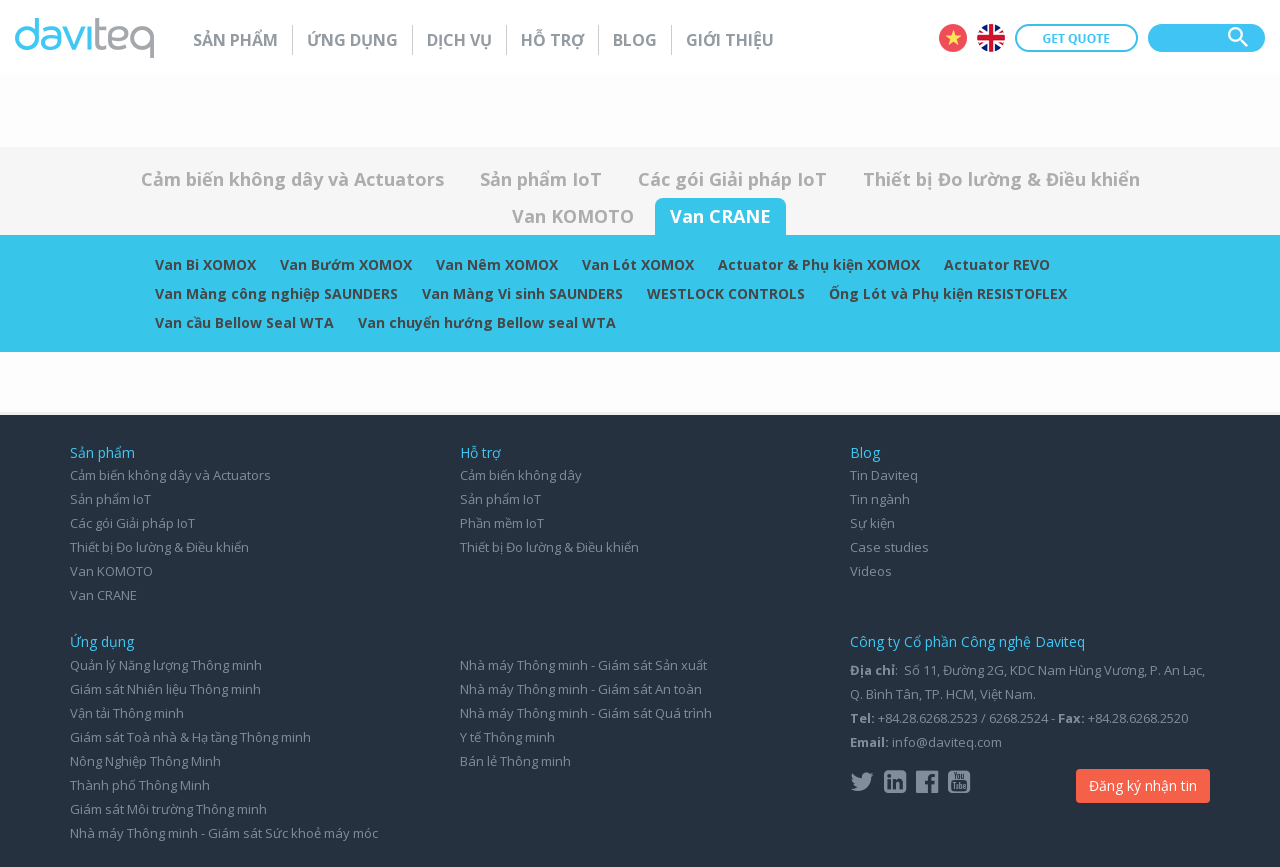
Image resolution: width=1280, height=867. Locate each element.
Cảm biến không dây (521, 475)
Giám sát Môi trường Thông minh (168, 809)
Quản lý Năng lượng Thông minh (166, 665)
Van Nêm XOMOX (497, 264)
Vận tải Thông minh (127, 713)
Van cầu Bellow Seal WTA (244, 322)
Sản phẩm (235, 40)
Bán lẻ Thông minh (515, 761)
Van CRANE (720, 216)
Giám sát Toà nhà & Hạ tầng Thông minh (190, 737)
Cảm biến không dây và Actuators (292, 179)
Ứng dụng (352, 40)
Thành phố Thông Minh (140, 785)
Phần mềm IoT (502, 523)
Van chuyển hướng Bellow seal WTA (487, 322)
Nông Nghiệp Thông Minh (145, 761)
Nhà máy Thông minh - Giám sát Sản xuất (583, 665)
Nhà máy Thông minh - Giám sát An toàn (581, 689)
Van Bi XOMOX (205, 264)
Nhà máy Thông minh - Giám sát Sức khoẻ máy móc (224, 833)
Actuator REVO (997, 264)
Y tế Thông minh (507, 737)
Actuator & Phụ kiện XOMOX (819, 264)
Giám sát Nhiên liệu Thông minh (165, 689)
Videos (871, 571)
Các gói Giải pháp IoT (732, 179)
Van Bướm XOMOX (346, 264)
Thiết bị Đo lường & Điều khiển (1001, 179)
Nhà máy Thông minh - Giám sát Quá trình (586, 713)
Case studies (889, 547)
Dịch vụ (459, 40)
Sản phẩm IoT (541, 179)
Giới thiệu (730, 40)
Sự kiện (872, 523)
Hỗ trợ (552, 40)
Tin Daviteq (884, 475)
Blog (635, 40)
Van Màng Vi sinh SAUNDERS (522, 293)
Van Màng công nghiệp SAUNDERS (276, 293)
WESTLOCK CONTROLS (726, 293)
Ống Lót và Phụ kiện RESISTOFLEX (948, 293)
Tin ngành (880, 499)
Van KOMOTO (573, 216)
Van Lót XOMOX (638, 264)
